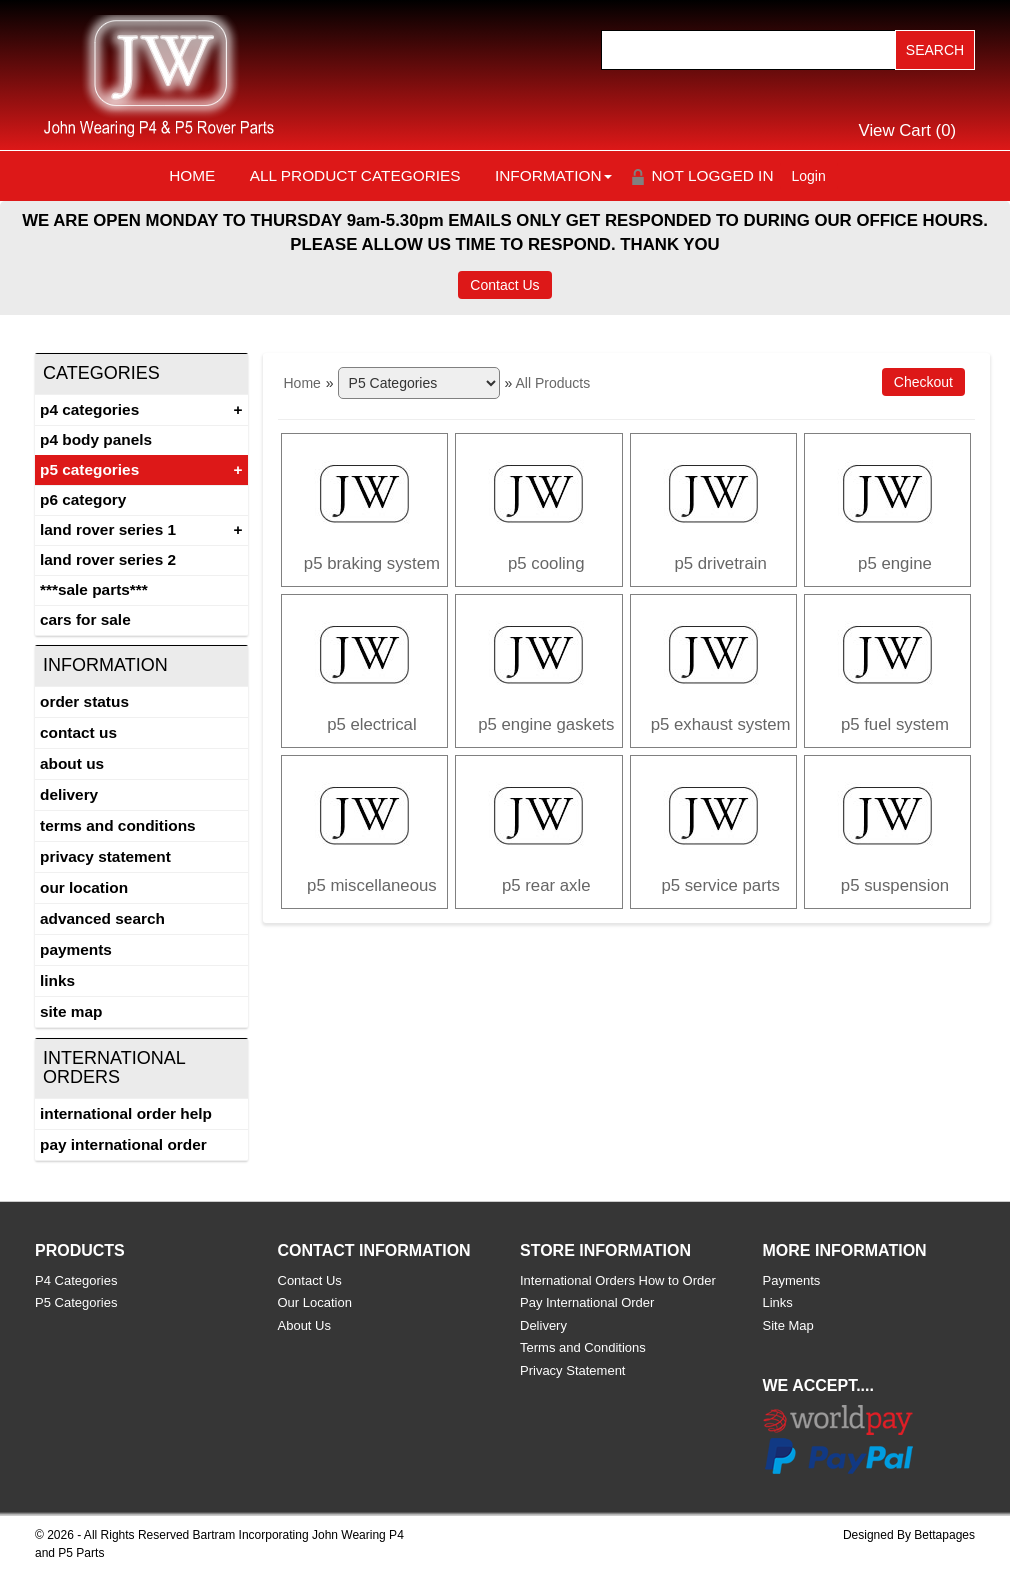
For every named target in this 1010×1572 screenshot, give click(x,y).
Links (57, 980)
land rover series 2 (108, 559)
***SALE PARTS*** (94, 589)
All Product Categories (355, 175)
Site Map (71, 1011)
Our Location (84, 887)
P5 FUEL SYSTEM (895, 724)
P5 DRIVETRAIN (720, 563)
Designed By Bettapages (909, 1535)
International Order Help (126, 1113)
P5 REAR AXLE (546, 885)
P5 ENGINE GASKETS (546, 724)
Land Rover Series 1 (108, 529)
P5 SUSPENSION (895, 885)
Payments (76, 949)
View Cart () (908, 130)
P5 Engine (895, 563)
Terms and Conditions (118, 825)
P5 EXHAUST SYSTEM (721, 724)
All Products (552, 383)
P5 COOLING (546, 563)
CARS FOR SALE (85, 619)
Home (192, 175)
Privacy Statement (105, 856)
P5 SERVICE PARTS (720, 885)
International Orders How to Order (618, 1280)
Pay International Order (123, 1144)
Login (809, 176)
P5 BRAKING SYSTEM (372, 563)
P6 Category (83, 499)
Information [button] (553, 175)
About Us (72, 763)
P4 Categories (89, 409)
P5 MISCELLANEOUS (372, 885)
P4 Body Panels (96, 439)
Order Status (84, 701)
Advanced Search (102, 918)
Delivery (69, 794)
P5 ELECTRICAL (372, 724)
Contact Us (504, 285)
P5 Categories (89, 469)
